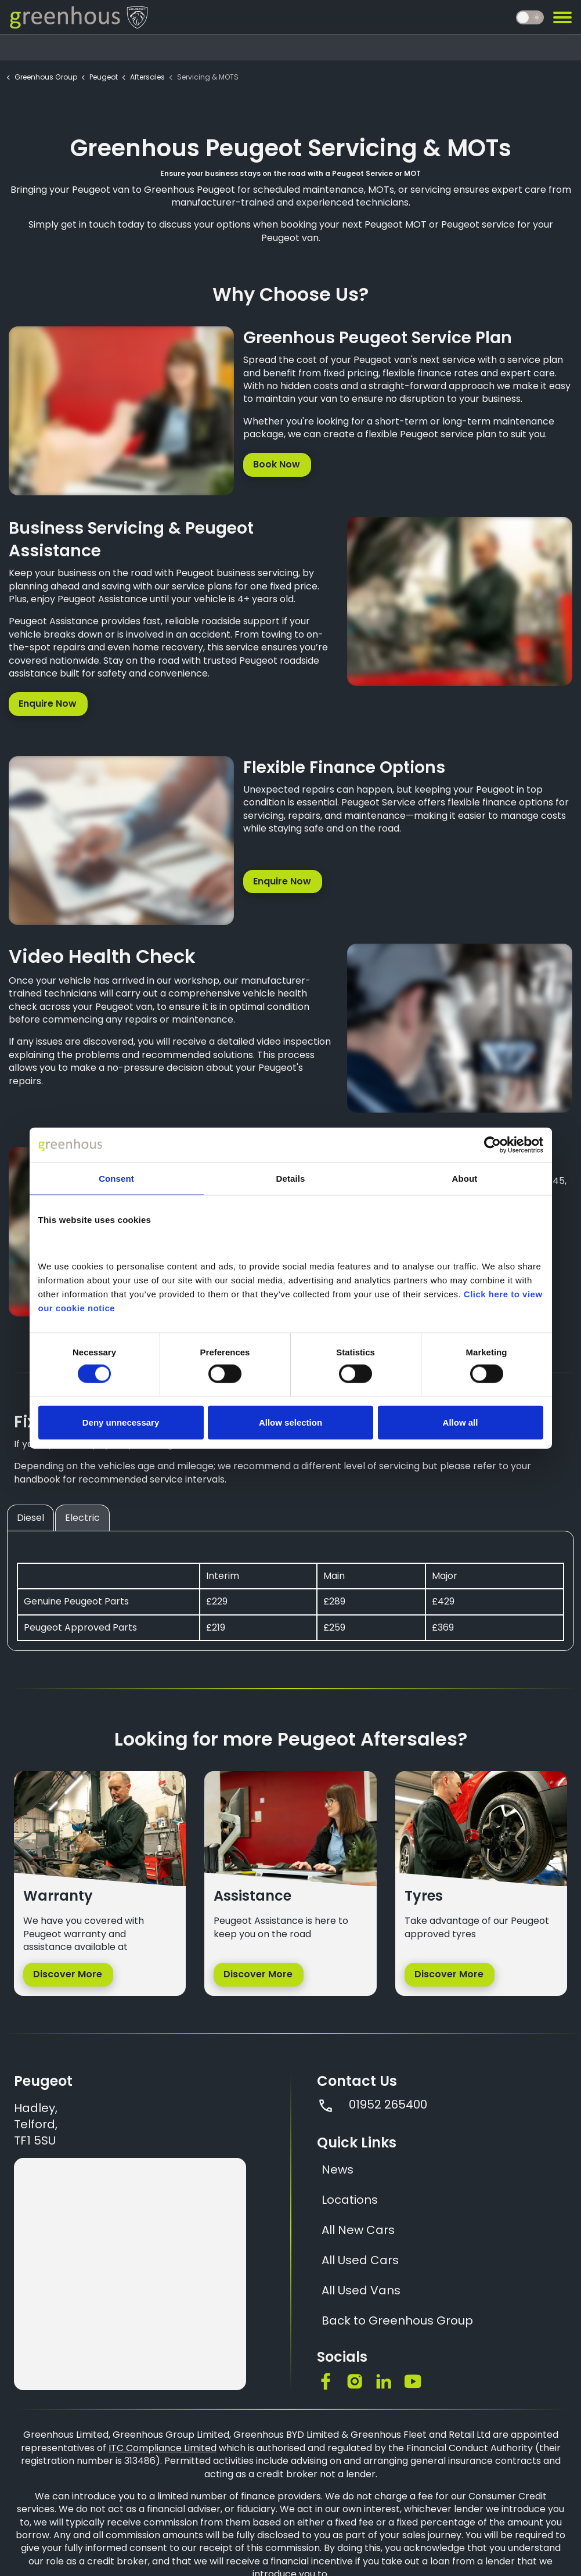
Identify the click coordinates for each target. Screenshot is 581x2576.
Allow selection (290, 1422)
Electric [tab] (82, 1517)
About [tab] (465, 1178)
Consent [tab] (116, 1178)
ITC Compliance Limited (162, 2448)
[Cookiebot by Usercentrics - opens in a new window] (492, 1145)
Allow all (460, 1422)
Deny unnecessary (121, 1422)
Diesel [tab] (30, 1517)
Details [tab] (290, 1178)
